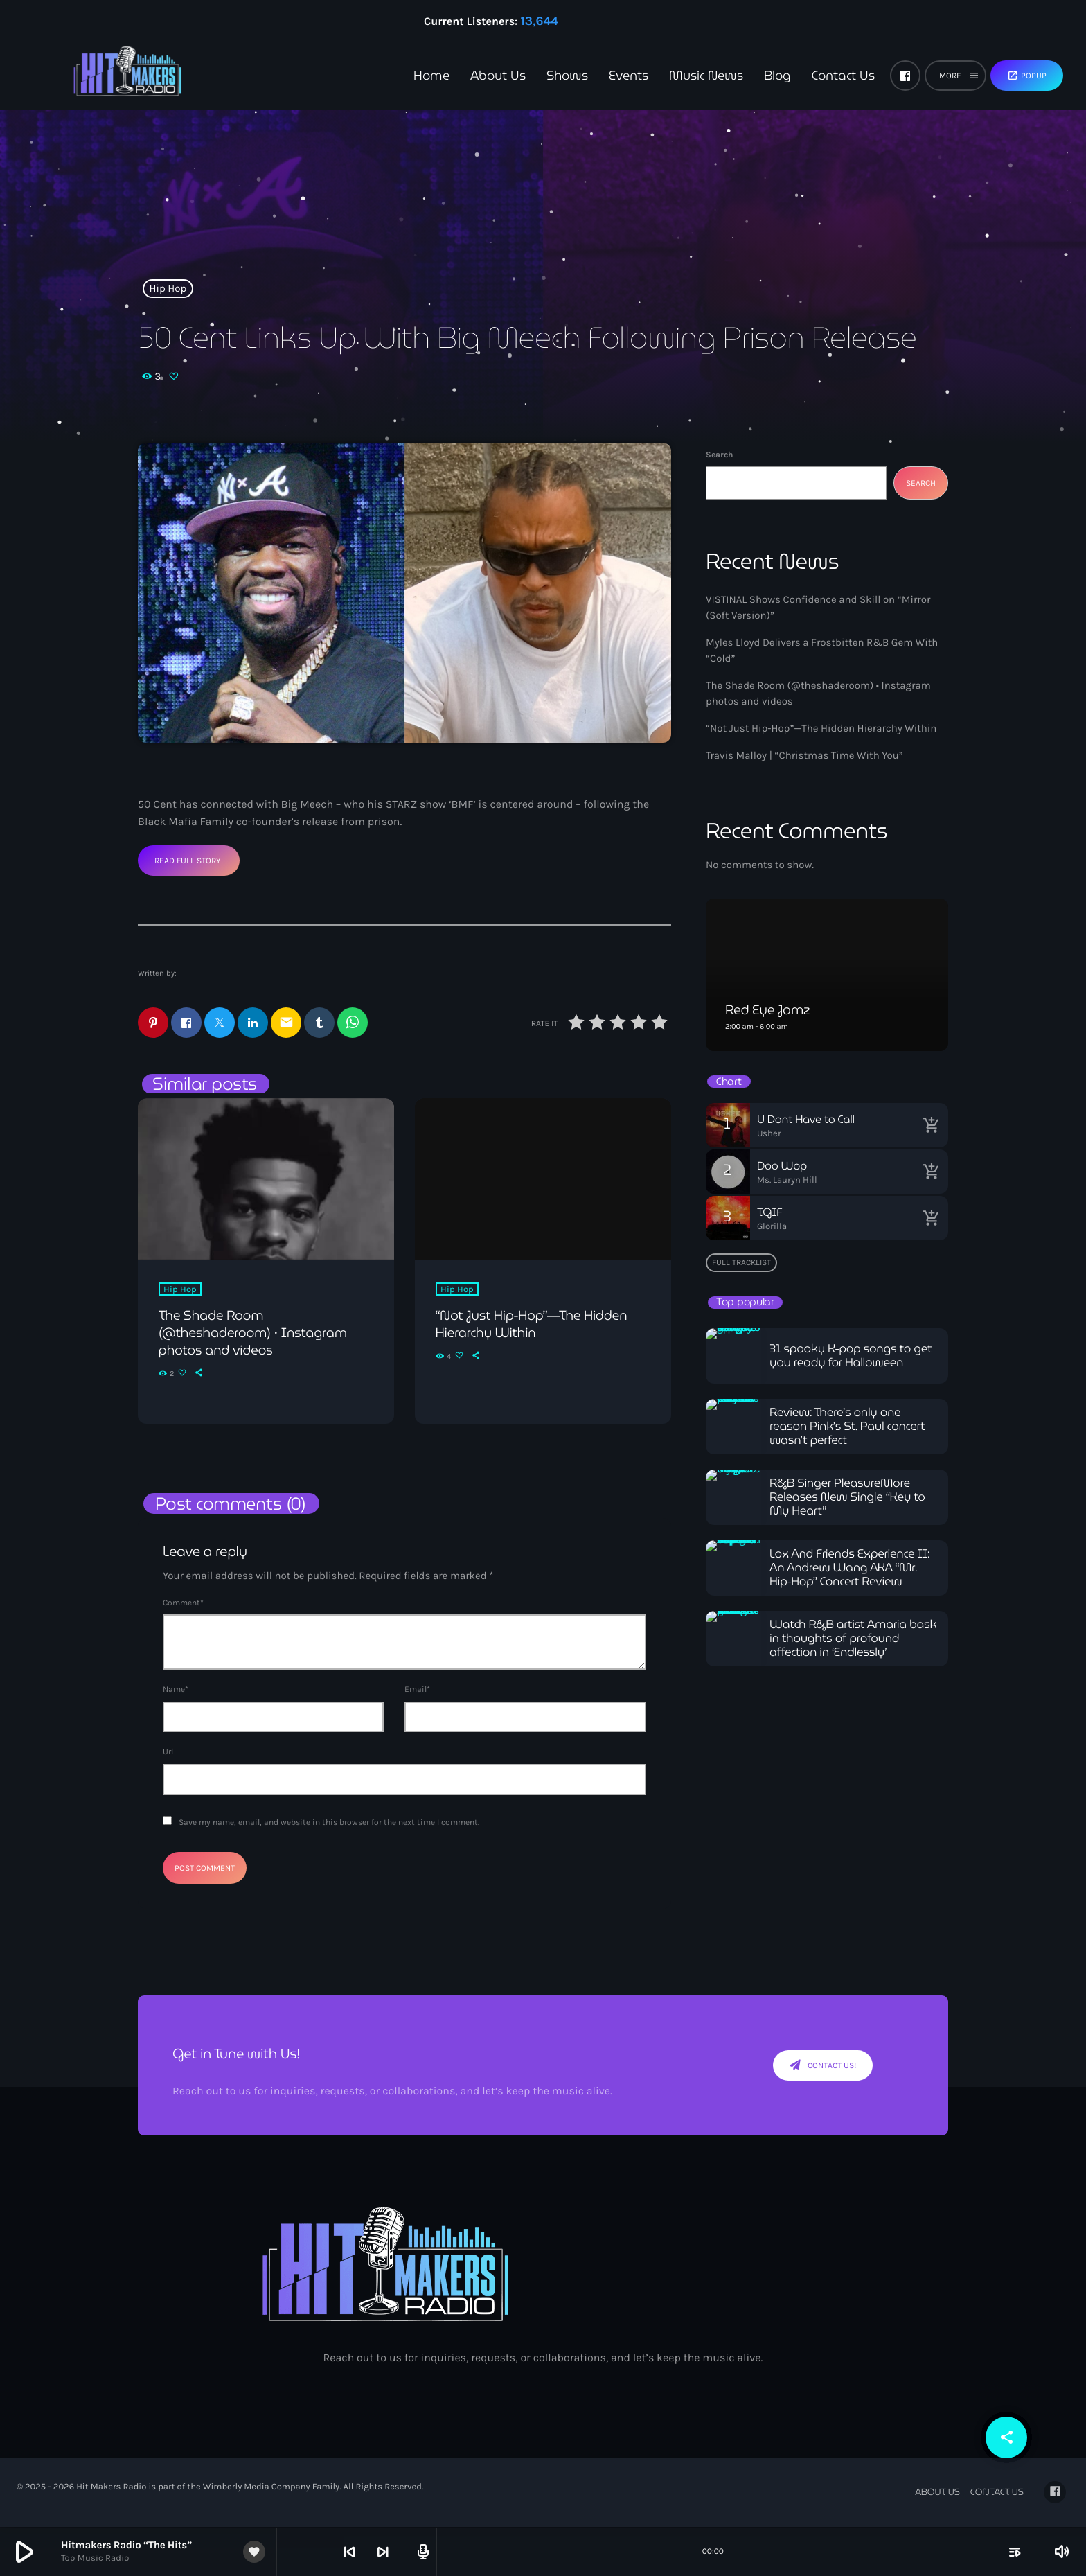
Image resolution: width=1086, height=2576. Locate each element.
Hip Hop (168, 288)
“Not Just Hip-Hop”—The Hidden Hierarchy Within (821, 728)
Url (168, 1753)
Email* (417, 1690)
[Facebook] (905, 75)
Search (719, 454)
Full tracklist (741, 1262)
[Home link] (104, 75)
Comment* (183, 1603)
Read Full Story (187, 860)
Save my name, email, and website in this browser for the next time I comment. (329, 1823)
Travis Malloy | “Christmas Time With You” (804, 755)
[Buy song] (931, 1125)
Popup (1027, 75)
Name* (175, 1690)
